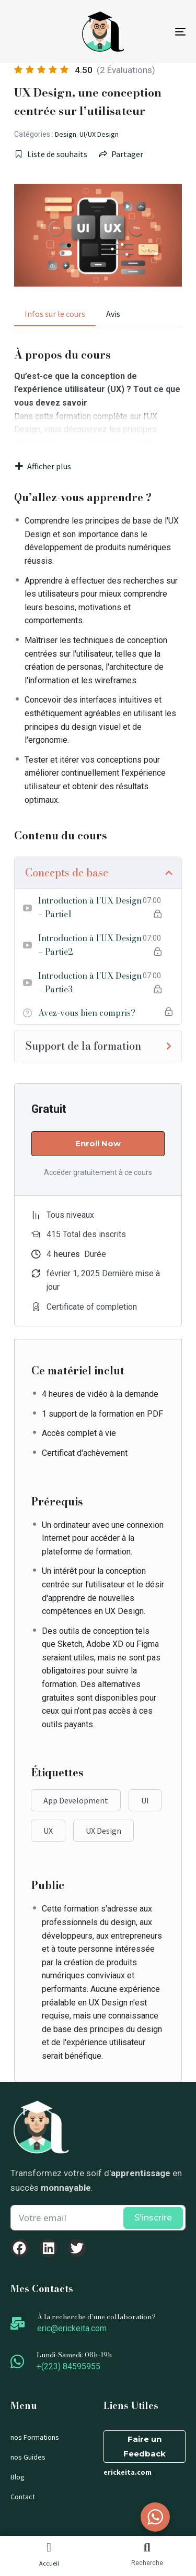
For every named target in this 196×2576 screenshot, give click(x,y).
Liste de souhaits (51, 154)
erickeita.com (127, 2472)
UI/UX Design (99, 134)
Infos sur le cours (55, 313)
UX (48, 1830)
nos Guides (27, 2457)
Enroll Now (98, 1143)
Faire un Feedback (144, 2446)
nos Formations (34, 2437)
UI (145, 1800)
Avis (113, 313)
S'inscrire (153, 2218)
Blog (17, 2477)
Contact (22, 2496)
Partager (121, 154)
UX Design (103, 1830)
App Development (75, 1800)
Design (65, 134)
